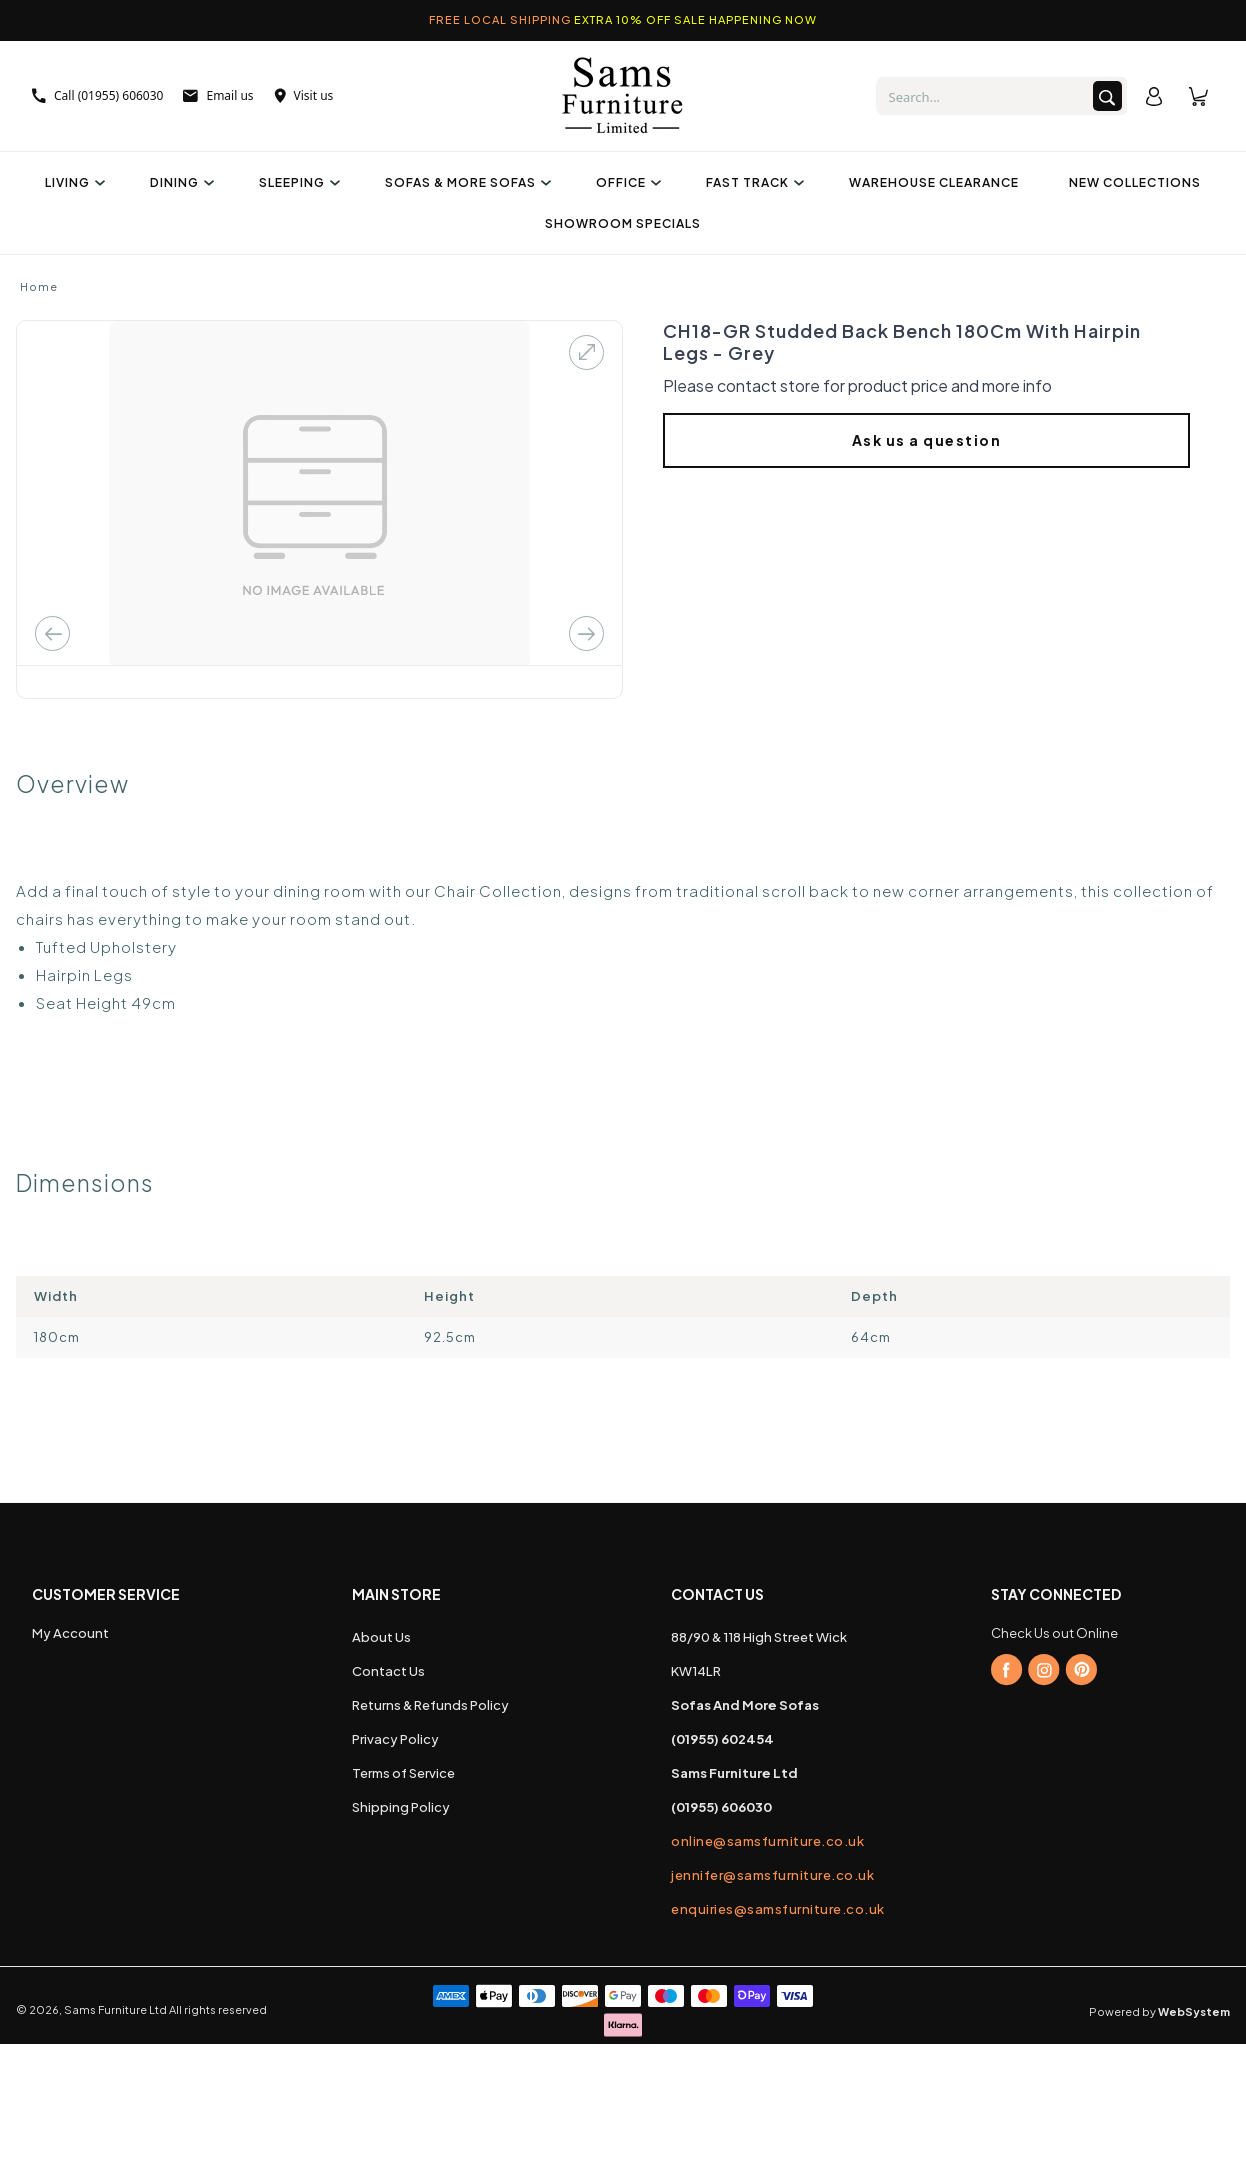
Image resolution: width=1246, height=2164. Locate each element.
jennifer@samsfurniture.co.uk (772, 1875)
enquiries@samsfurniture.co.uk (778, 1909)
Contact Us (388, 1671)
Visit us (304, 95)
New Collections (1135, 182)
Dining (179, 182)
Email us (218, 95)
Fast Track (752, 182)
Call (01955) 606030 (97, 95)
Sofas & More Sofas (465, 182)
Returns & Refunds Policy (430, 1705)
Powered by (1159, 2011)
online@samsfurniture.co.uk (767, 1841)
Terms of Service (403, 1773)
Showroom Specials (623, 223)
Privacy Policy (395, 1739)
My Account (70, 1633)
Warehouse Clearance (934, 182)
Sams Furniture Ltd (115, 2009)
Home (39, 286)
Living (72, 182)
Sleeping (297, 182)
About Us (381, 1637)
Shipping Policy (401, 1807)
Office (626, 182)
